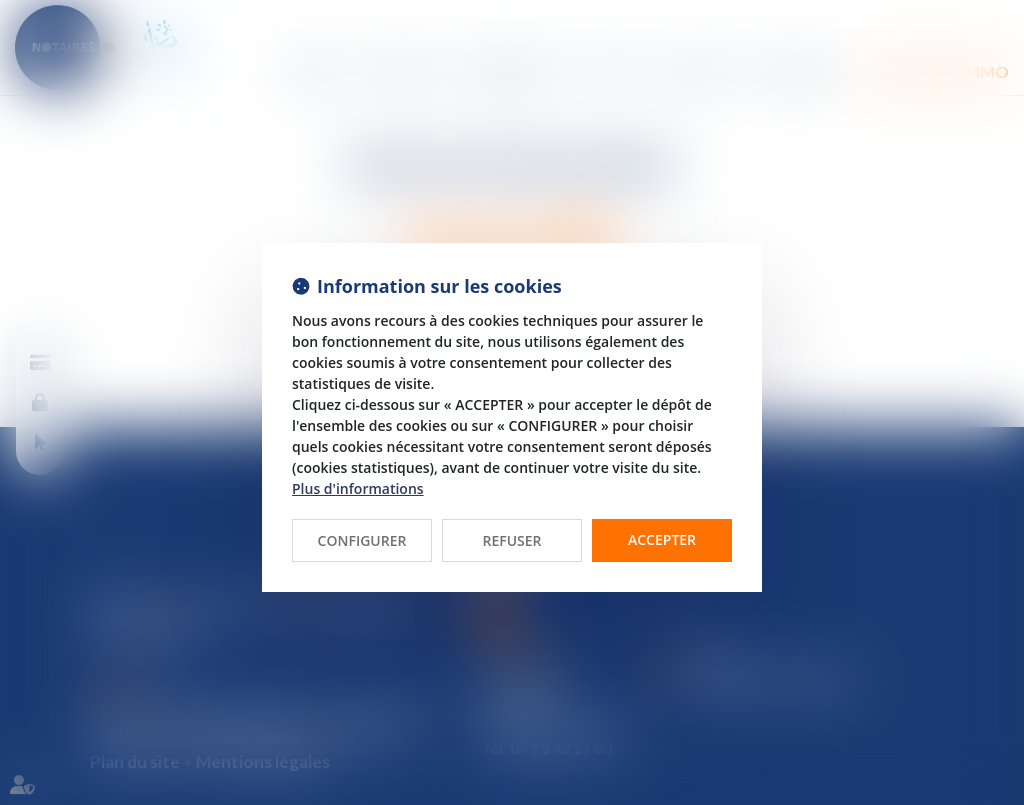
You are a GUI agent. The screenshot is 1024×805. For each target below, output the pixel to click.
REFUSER (511, 540)
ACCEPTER (662, 539)
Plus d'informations (358, 488)
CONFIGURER (362, 540)
